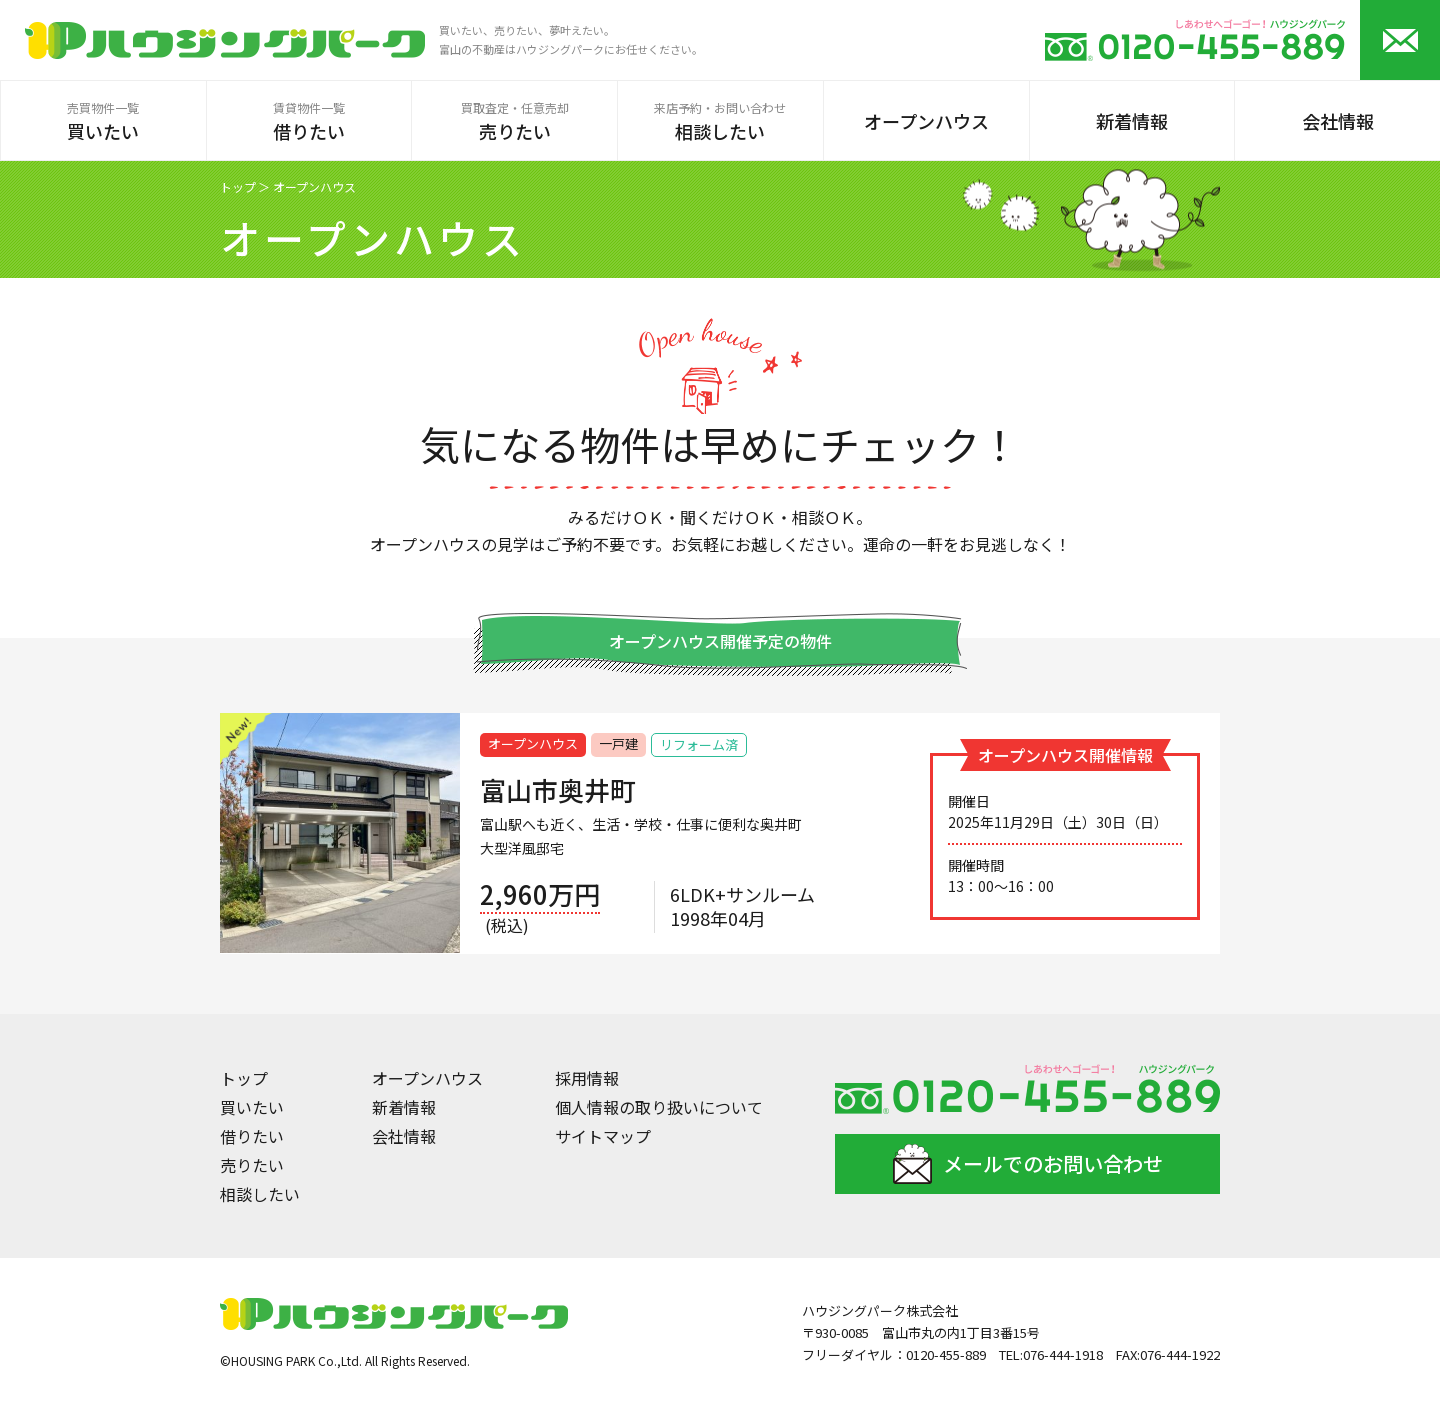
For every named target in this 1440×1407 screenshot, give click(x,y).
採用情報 (587, 1078)
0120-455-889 (946, 1354)
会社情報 (404, 1136)
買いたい (252, 1107)
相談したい (260, 1194)
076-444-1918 (1063, 1354)
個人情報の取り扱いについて (659, 1107)
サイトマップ (603, 1136)
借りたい (252, 1136)
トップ (238, 187)
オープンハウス (427, 1078)
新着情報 (404, 1107)
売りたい (252, 1165)
